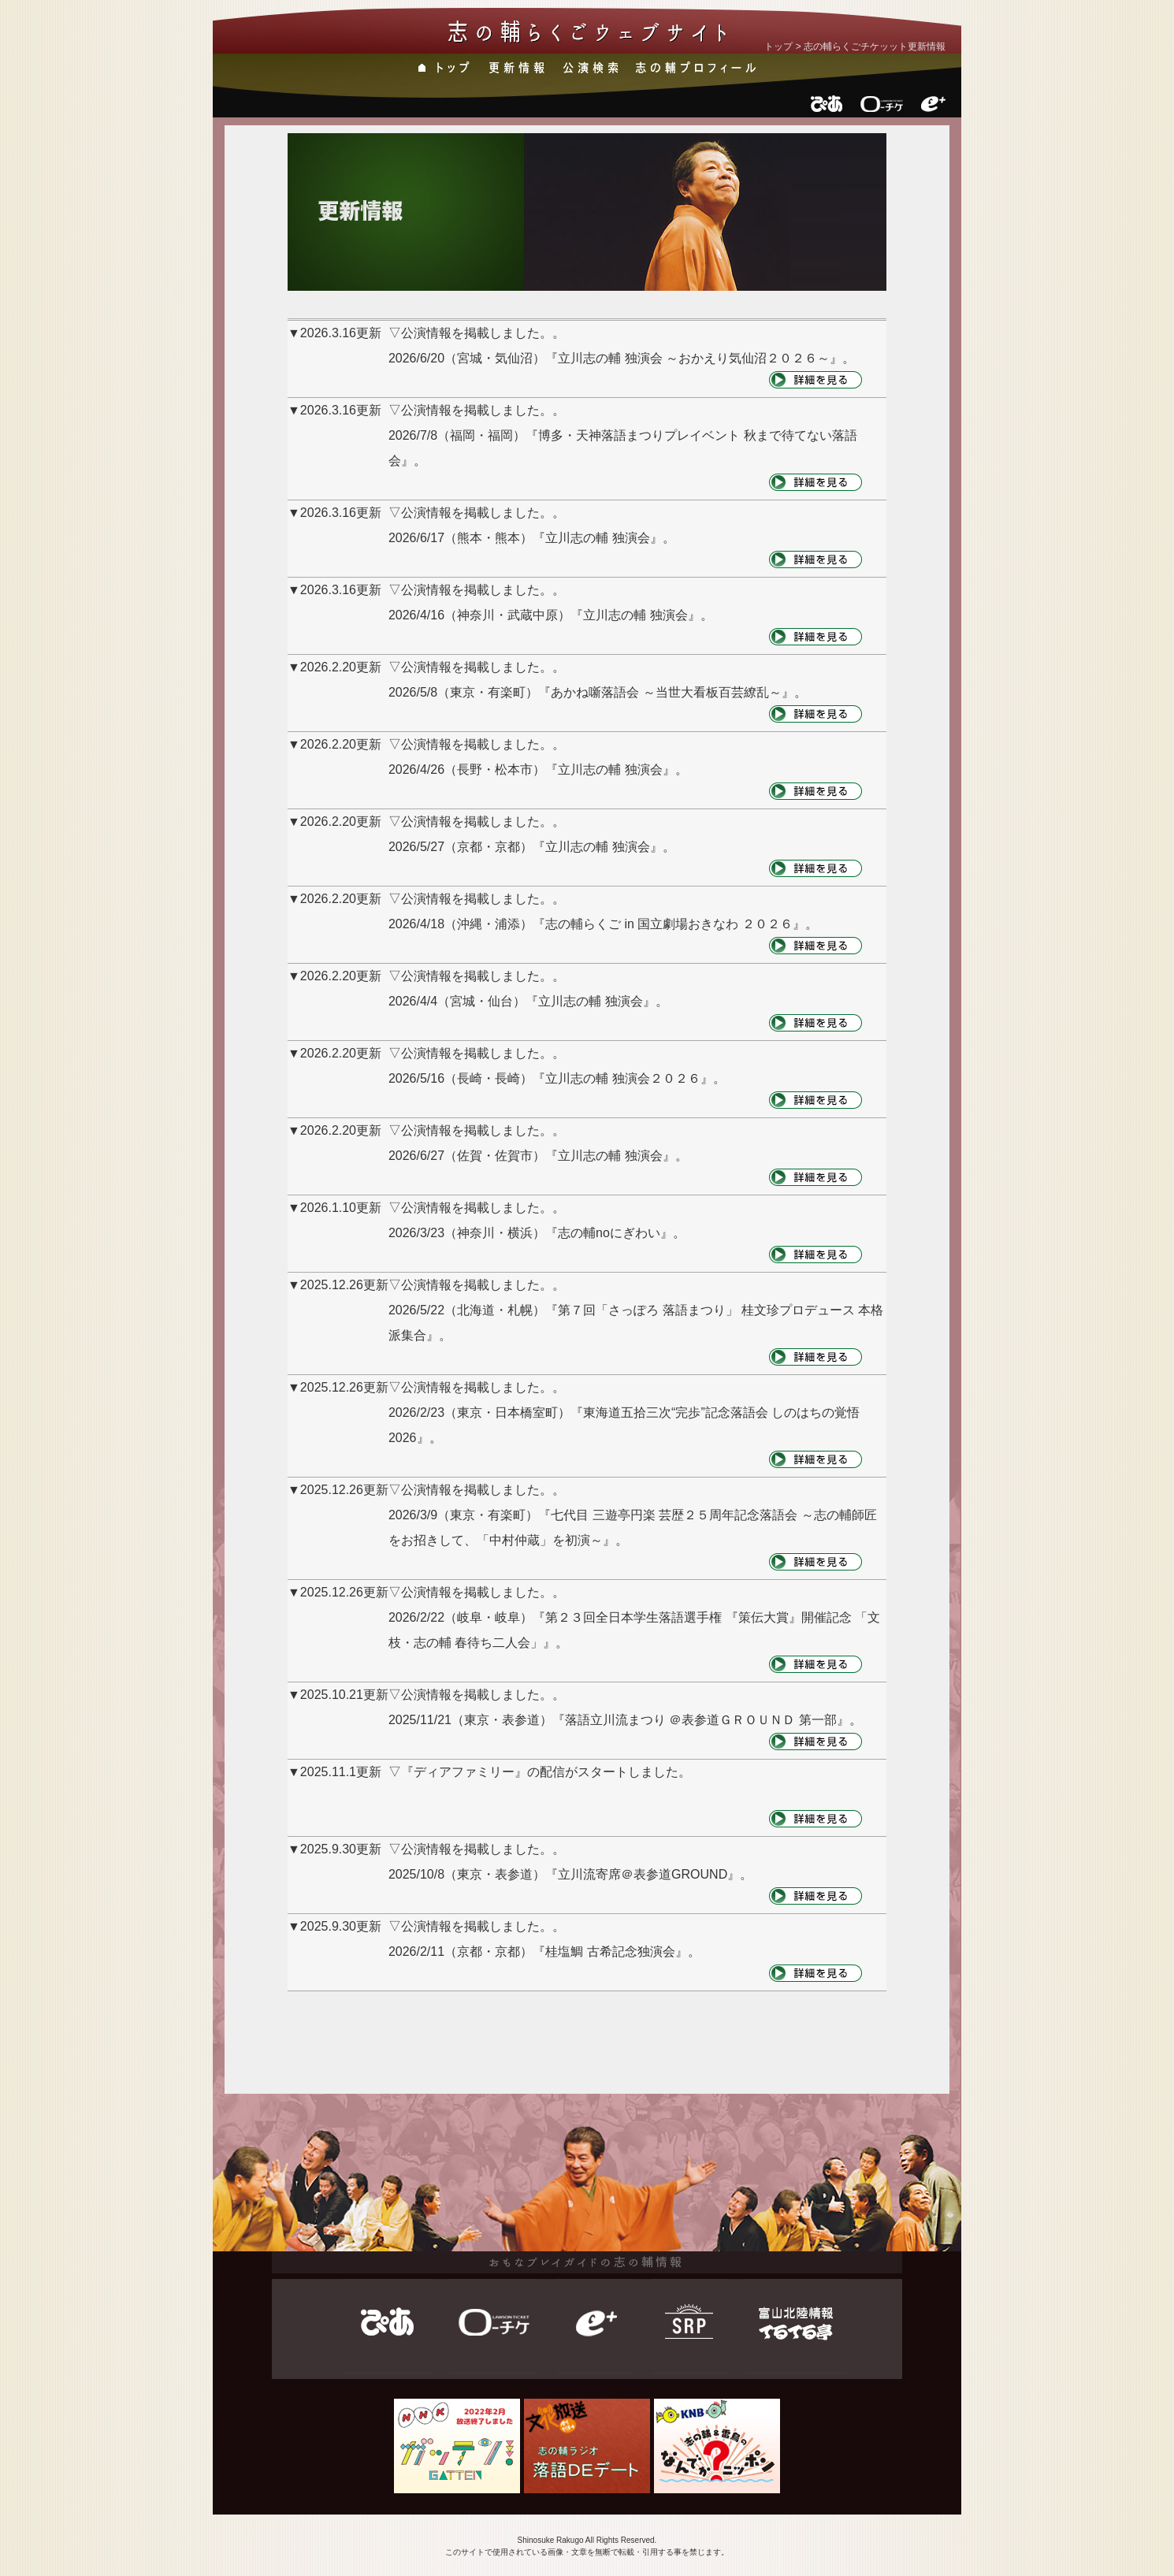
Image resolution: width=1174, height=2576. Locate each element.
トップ (778, 46)
